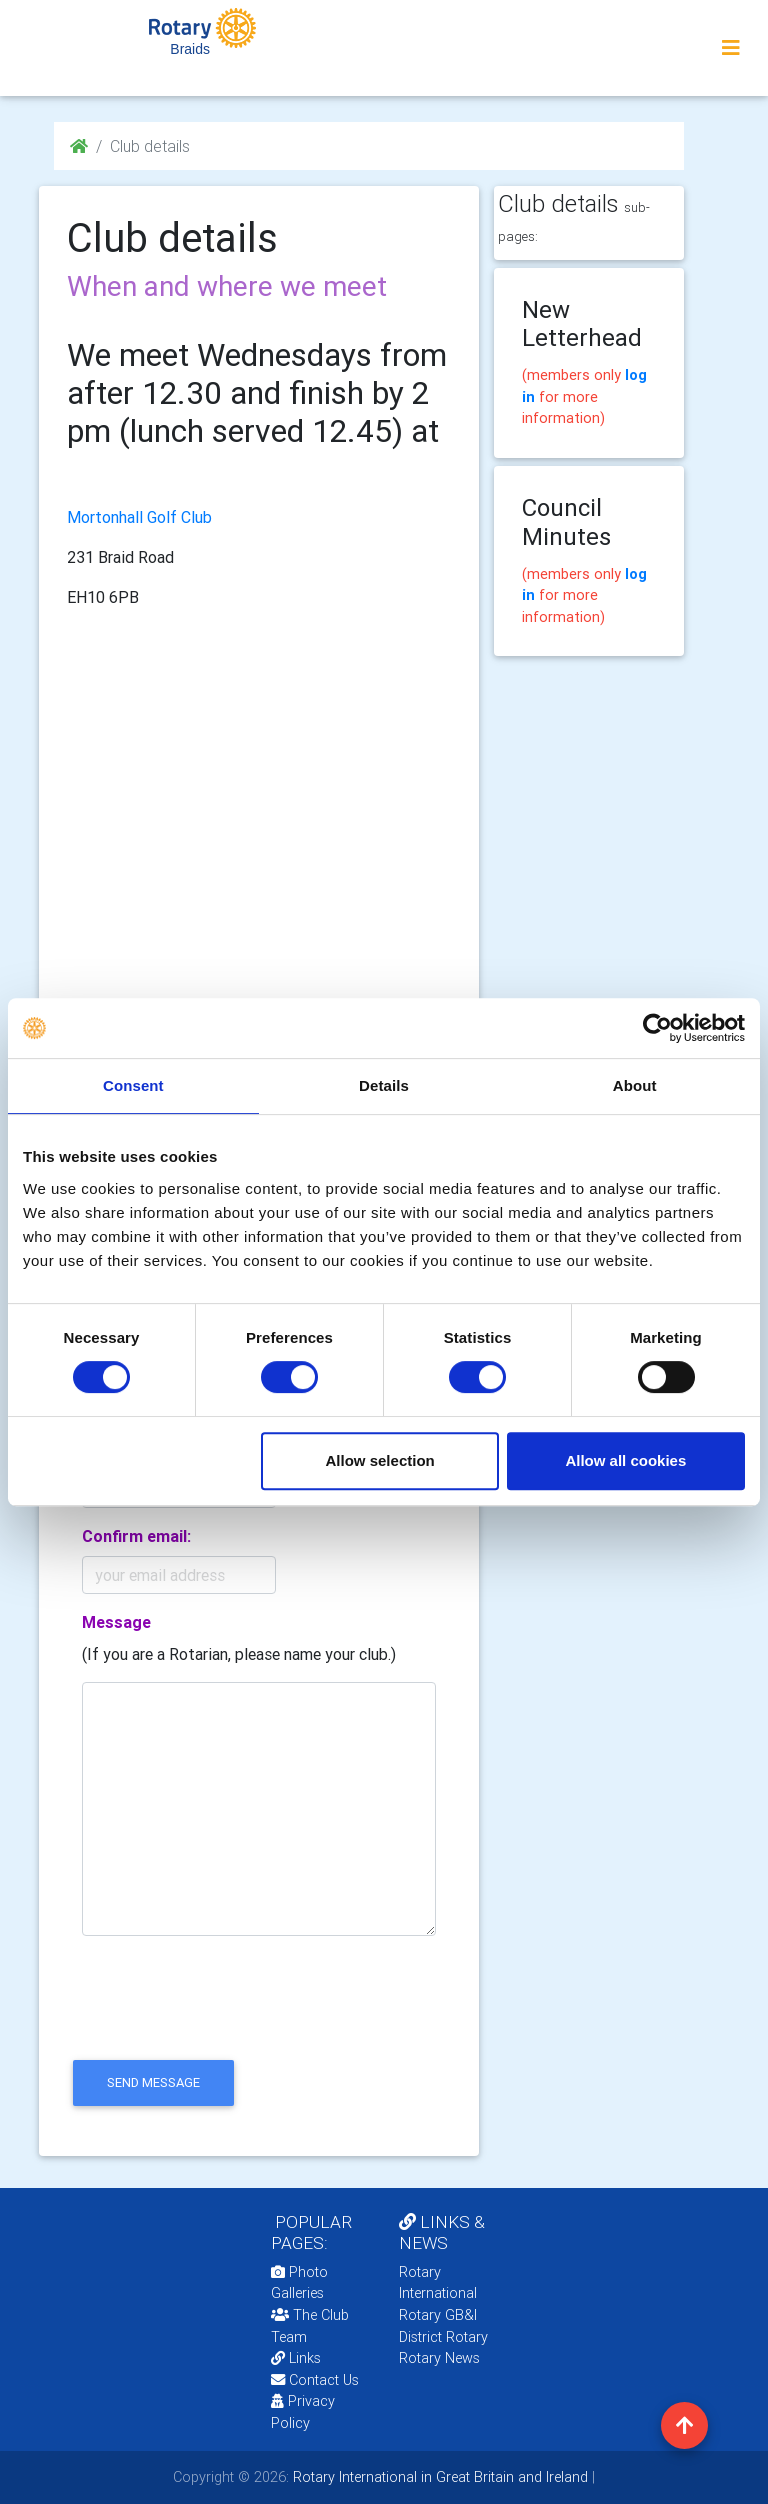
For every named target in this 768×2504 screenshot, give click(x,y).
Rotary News (439, 2358)
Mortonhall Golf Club (139, 517)
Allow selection (380, 1460)
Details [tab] (384, 1085)
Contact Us (315, 2380)
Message (116, 1622)
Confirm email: (136, 1536)
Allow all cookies (625, 1460)
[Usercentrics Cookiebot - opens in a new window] (657, 1028)
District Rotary (443, 2337)
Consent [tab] (133, 1085)
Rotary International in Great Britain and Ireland (438, 2477)
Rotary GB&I (438, 2315)
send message (153, 2082)
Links (296, 2358)
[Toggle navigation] (731, 48)
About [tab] (635, 1085)
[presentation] (219, 2015)
